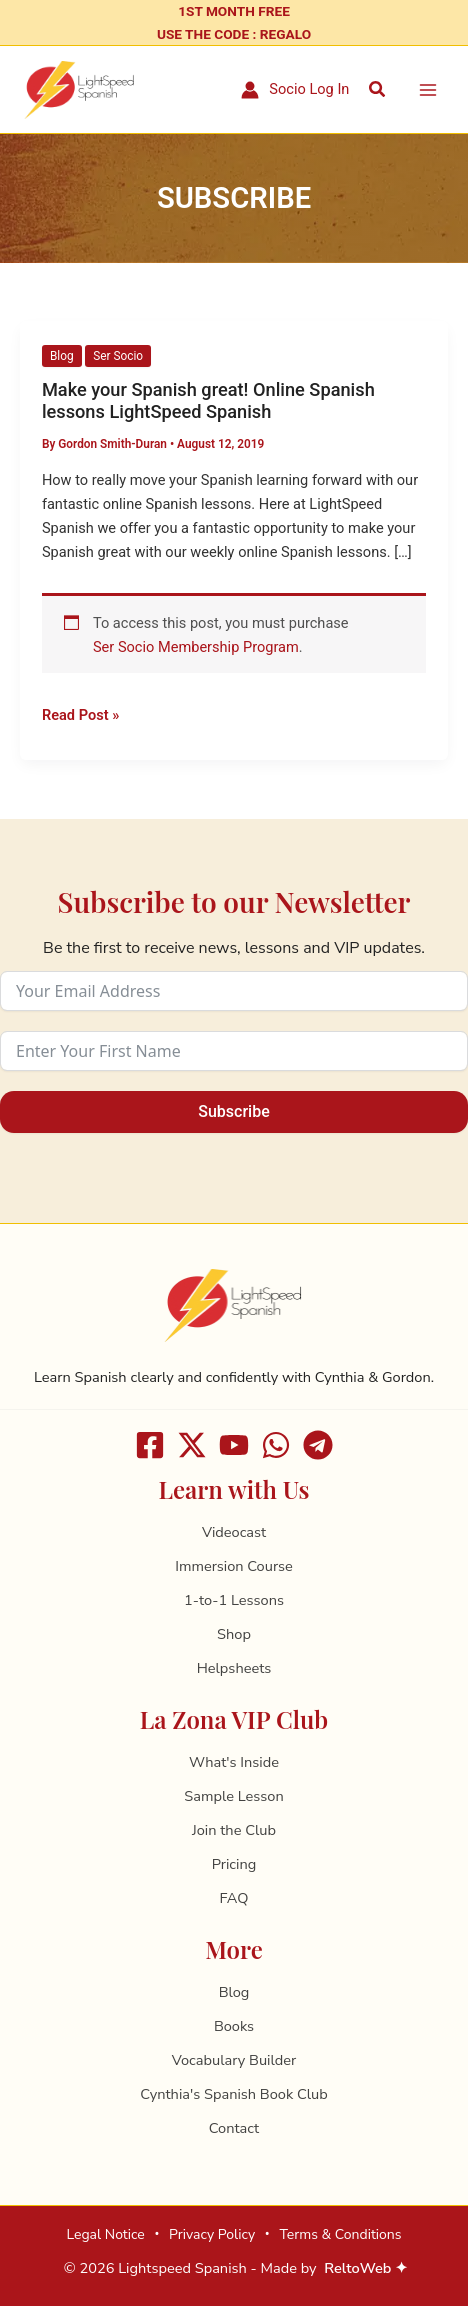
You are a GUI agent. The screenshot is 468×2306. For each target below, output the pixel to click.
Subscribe (233, 1111)
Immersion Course (234, 1566)
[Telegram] (318, 1445)
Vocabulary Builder (234, 2060)
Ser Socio (118, 356)
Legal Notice (105, 2234)
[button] (378, 89)
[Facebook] (150, 1445)
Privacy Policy (212, 2234)
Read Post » (80, 713)
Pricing (234, 1864)
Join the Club (234, 1830)
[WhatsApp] (276, 1445)
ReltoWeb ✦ (366, 2268)
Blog (62, 356)
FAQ (234, 1898)
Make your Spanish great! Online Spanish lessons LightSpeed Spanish (208, 400)
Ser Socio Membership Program (196, 647)
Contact (234, 2128)
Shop (234, 1634)
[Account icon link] (295, 90)
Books (234, 2026)
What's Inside (234, 1762)
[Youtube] (234, 1445)
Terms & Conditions (340, 2234)
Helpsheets (234, 1668)
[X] (192, 1445)
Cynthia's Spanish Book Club (234, 2094)
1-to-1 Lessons (234, 1600)
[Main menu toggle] (428, 90)
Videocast (234, 1532)
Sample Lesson (233, 1796)
